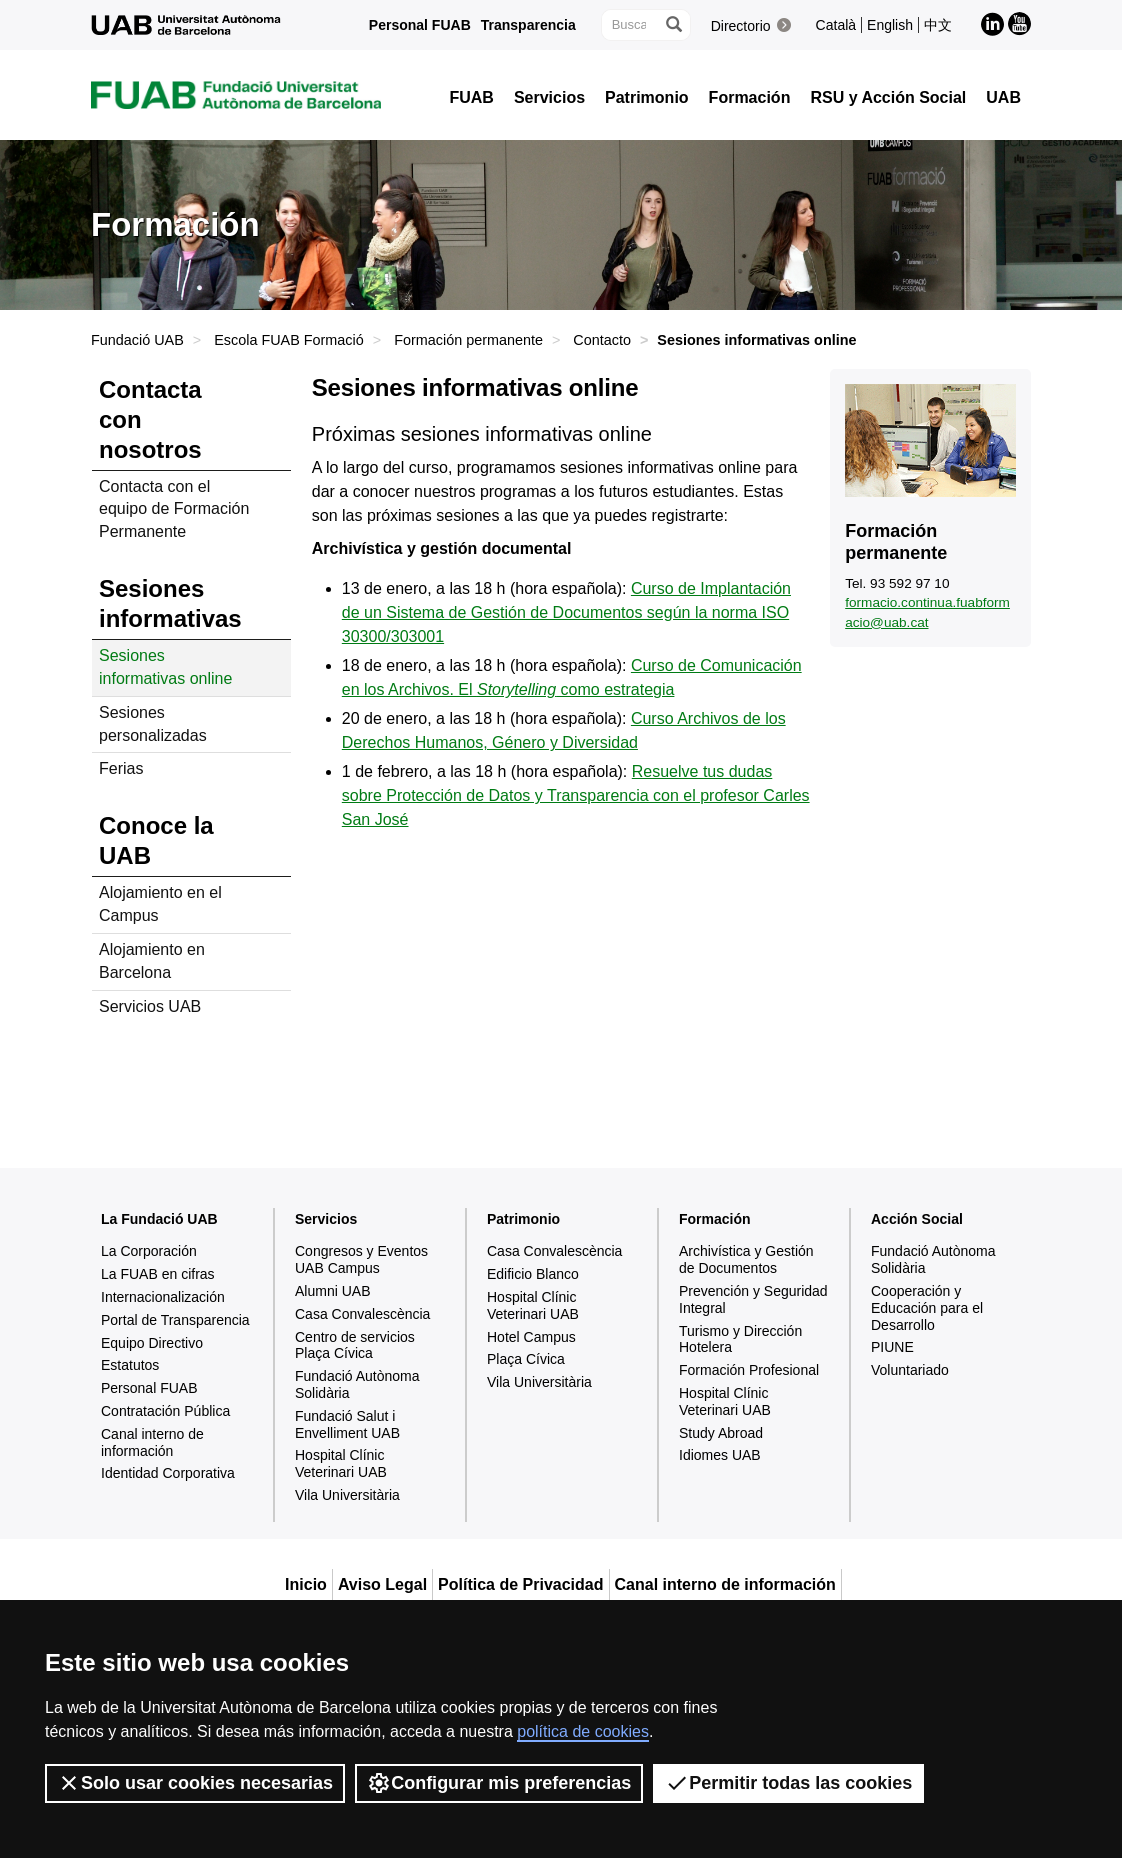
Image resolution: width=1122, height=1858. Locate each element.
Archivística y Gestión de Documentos (746, 1259)
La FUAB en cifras (158, 1274)
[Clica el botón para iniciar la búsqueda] (673, 25)
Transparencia (528, 25)
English (890, 25)
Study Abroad (721, 1433)
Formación (715, 1219)
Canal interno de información (152, 1442)
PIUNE (892, 1347)
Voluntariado (910, 1370)
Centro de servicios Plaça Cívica (355, 1345)
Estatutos (130, 1365)
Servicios (326, 1219)
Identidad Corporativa (168, 1473)
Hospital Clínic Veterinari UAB (341, 1463)
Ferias (121, 768)
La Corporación (149, 1251)
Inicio (306, 1584)
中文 (938, 25)
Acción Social (917, 1219)
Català (836, 25)
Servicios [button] (549, 98)
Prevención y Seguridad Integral (753, 1299)
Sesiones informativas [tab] (170, 603)
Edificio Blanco (533, 1274)
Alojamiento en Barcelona (152, 961)
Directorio (741, 26)
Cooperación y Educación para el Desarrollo (927, 1308)
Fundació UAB (137, 340)
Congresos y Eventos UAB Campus (361, 1259)
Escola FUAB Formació (289, 340)
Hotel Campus (531, 1337)
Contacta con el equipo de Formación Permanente (174, 509)
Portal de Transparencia (175, 1320)
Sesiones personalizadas (153, 724)
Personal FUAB (420, 25)
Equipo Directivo (152, 1343)
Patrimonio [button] (647, 98)
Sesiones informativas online (165, 667)
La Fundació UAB (159, 1219)
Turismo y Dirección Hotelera (740, 1339)
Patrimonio (523, 1219)
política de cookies (583, 1731)
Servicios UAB (150, 1006)
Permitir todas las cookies (788, 1783)
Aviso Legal (382, 1584)
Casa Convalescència (362, 1314)
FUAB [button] (471, 98)
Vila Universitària (347, 1495)
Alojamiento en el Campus (160, 904)
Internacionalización (163, 1297)
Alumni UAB (332, 1291)
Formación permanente (468, 340)
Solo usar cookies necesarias (195, 1783)
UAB (1003, 98)
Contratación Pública (165, 1411)
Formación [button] (750, 98)
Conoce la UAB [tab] (156, 840)
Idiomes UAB (720, 1455)
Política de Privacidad (520, 1584)
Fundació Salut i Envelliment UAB (347, 1424)
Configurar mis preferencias (499, 1783)
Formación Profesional (749, 1370)
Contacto (602, 340)
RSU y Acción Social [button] (888, 98)
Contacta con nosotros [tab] (150, 419)
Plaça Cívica (526, 1359)
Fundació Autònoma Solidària (357, 1384)
